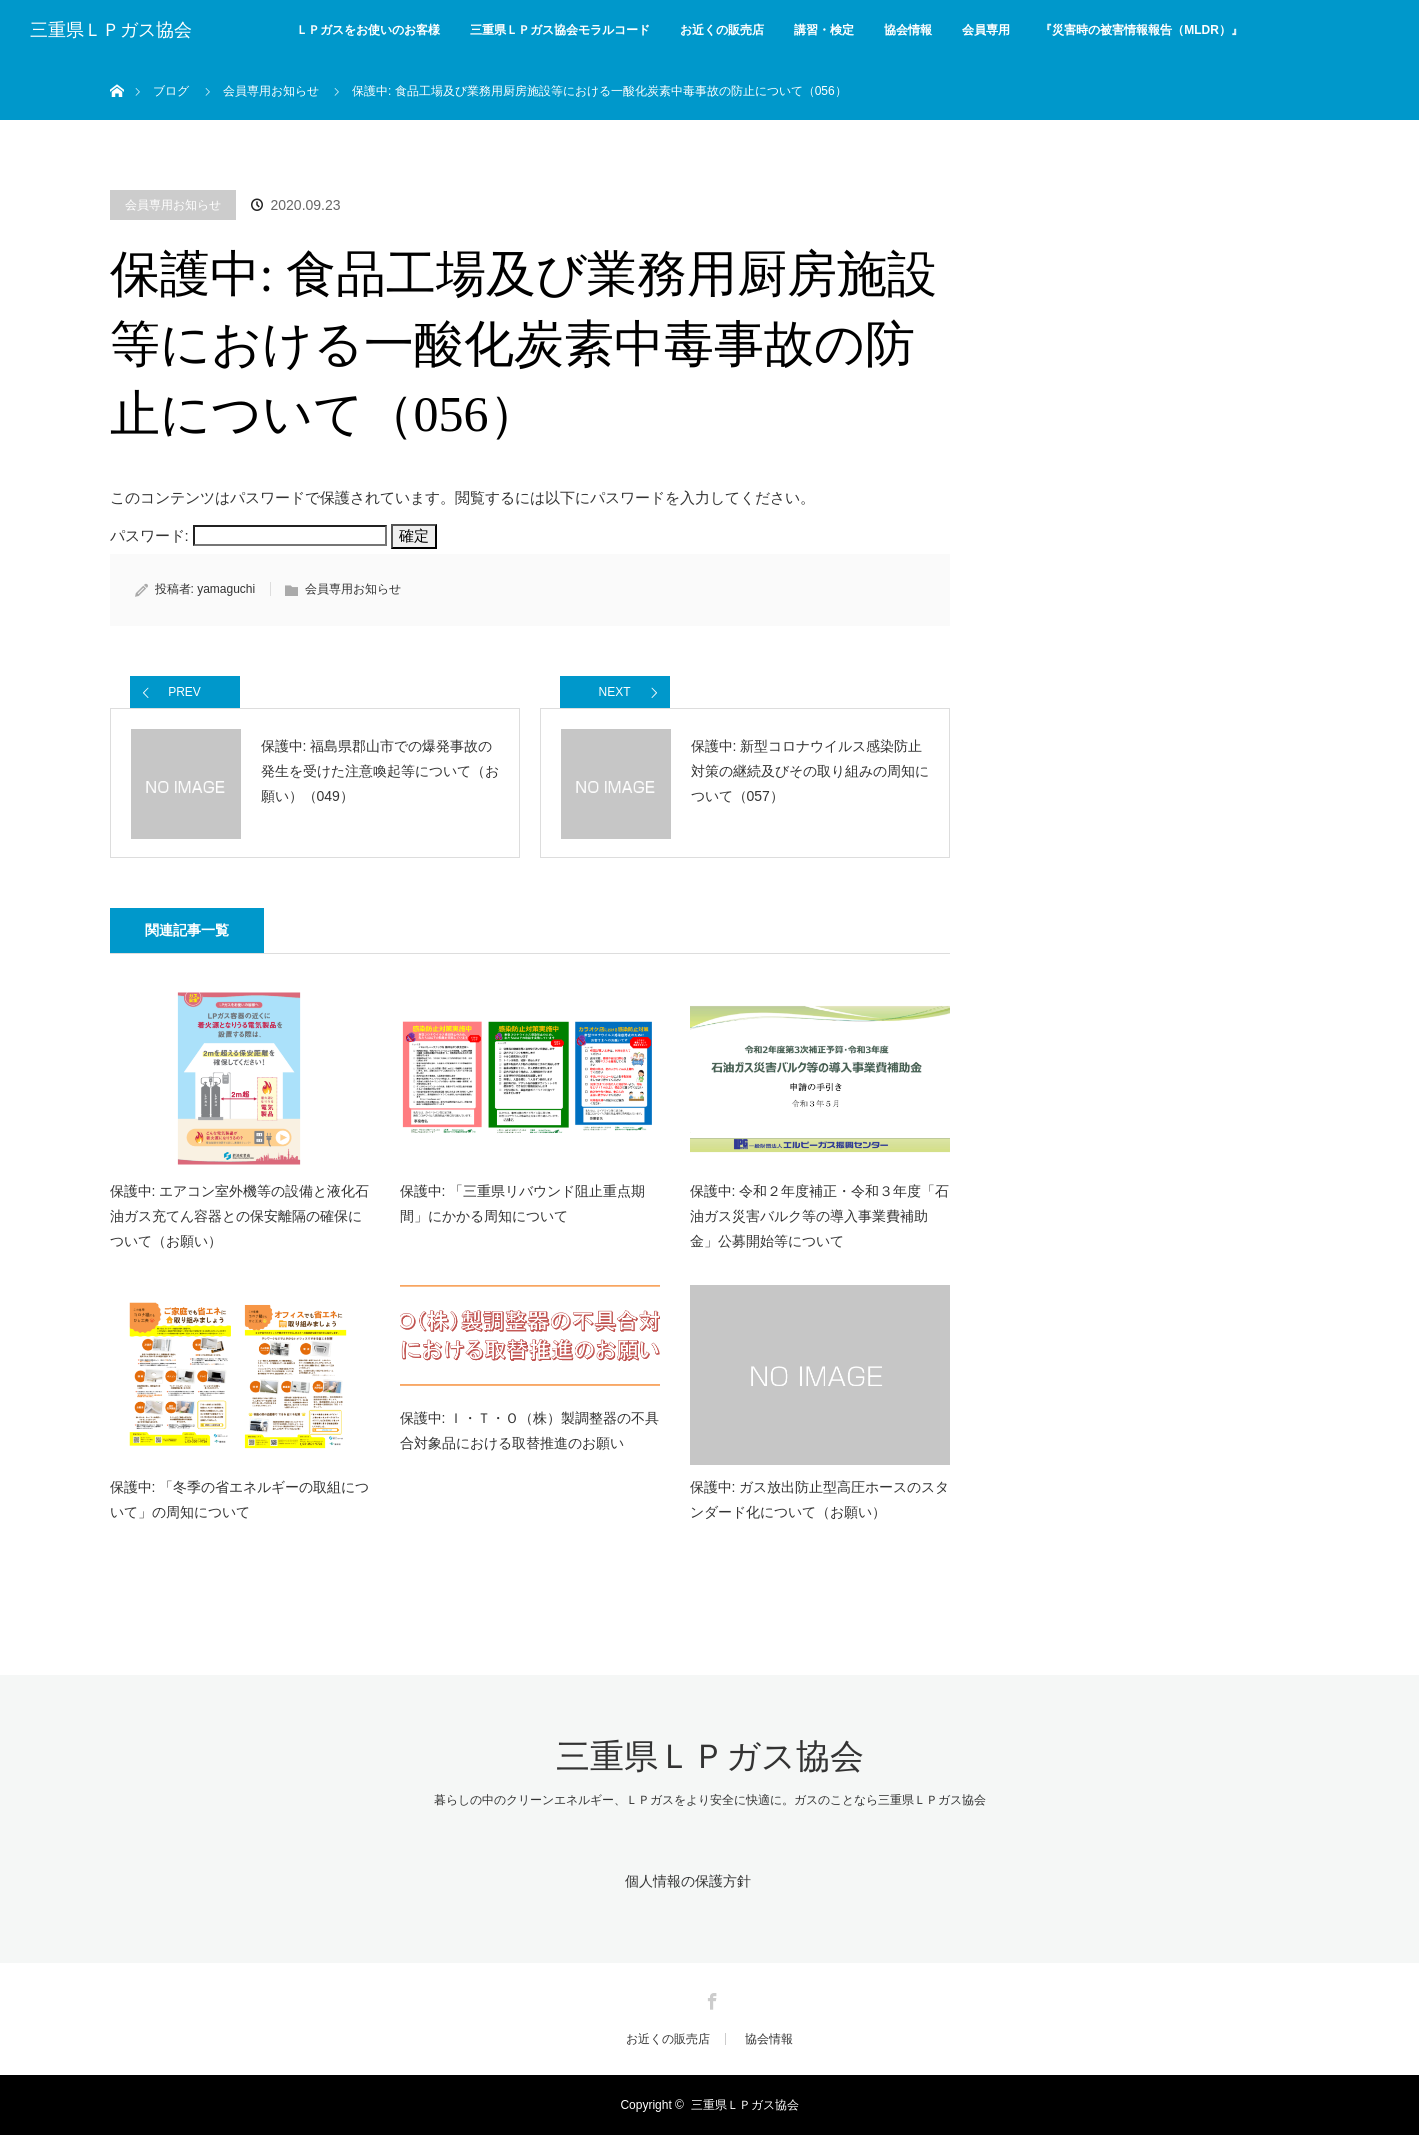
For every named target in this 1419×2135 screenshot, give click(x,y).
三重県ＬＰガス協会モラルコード (560, 30)
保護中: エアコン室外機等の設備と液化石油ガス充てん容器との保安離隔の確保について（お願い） (240, 1216)
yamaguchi (226, 589)
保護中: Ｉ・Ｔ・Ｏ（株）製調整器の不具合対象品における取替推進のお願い (530, 1430)
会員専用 (986, 30)
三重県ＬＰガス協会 (111, 30)
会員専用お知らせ (173, 205)
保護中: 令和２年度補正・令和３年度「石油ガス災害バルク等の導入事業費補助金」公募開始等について (820, 1216)
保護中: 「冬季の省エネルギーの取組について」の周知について (240, 1499)
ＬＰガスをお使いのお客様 (368, 30)
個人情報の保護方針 (688, 1881)
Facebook (710, 1998)
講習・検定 (824, 30)
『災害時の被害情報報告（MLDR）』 (1141, 30)
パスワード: (248, 535)
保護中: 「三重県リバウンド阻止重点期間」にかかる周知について (523, 1203)
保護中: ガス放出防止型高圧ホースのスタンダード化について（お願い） (820, 1499)
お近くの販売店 (722, 30)
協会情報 (908, 30)
